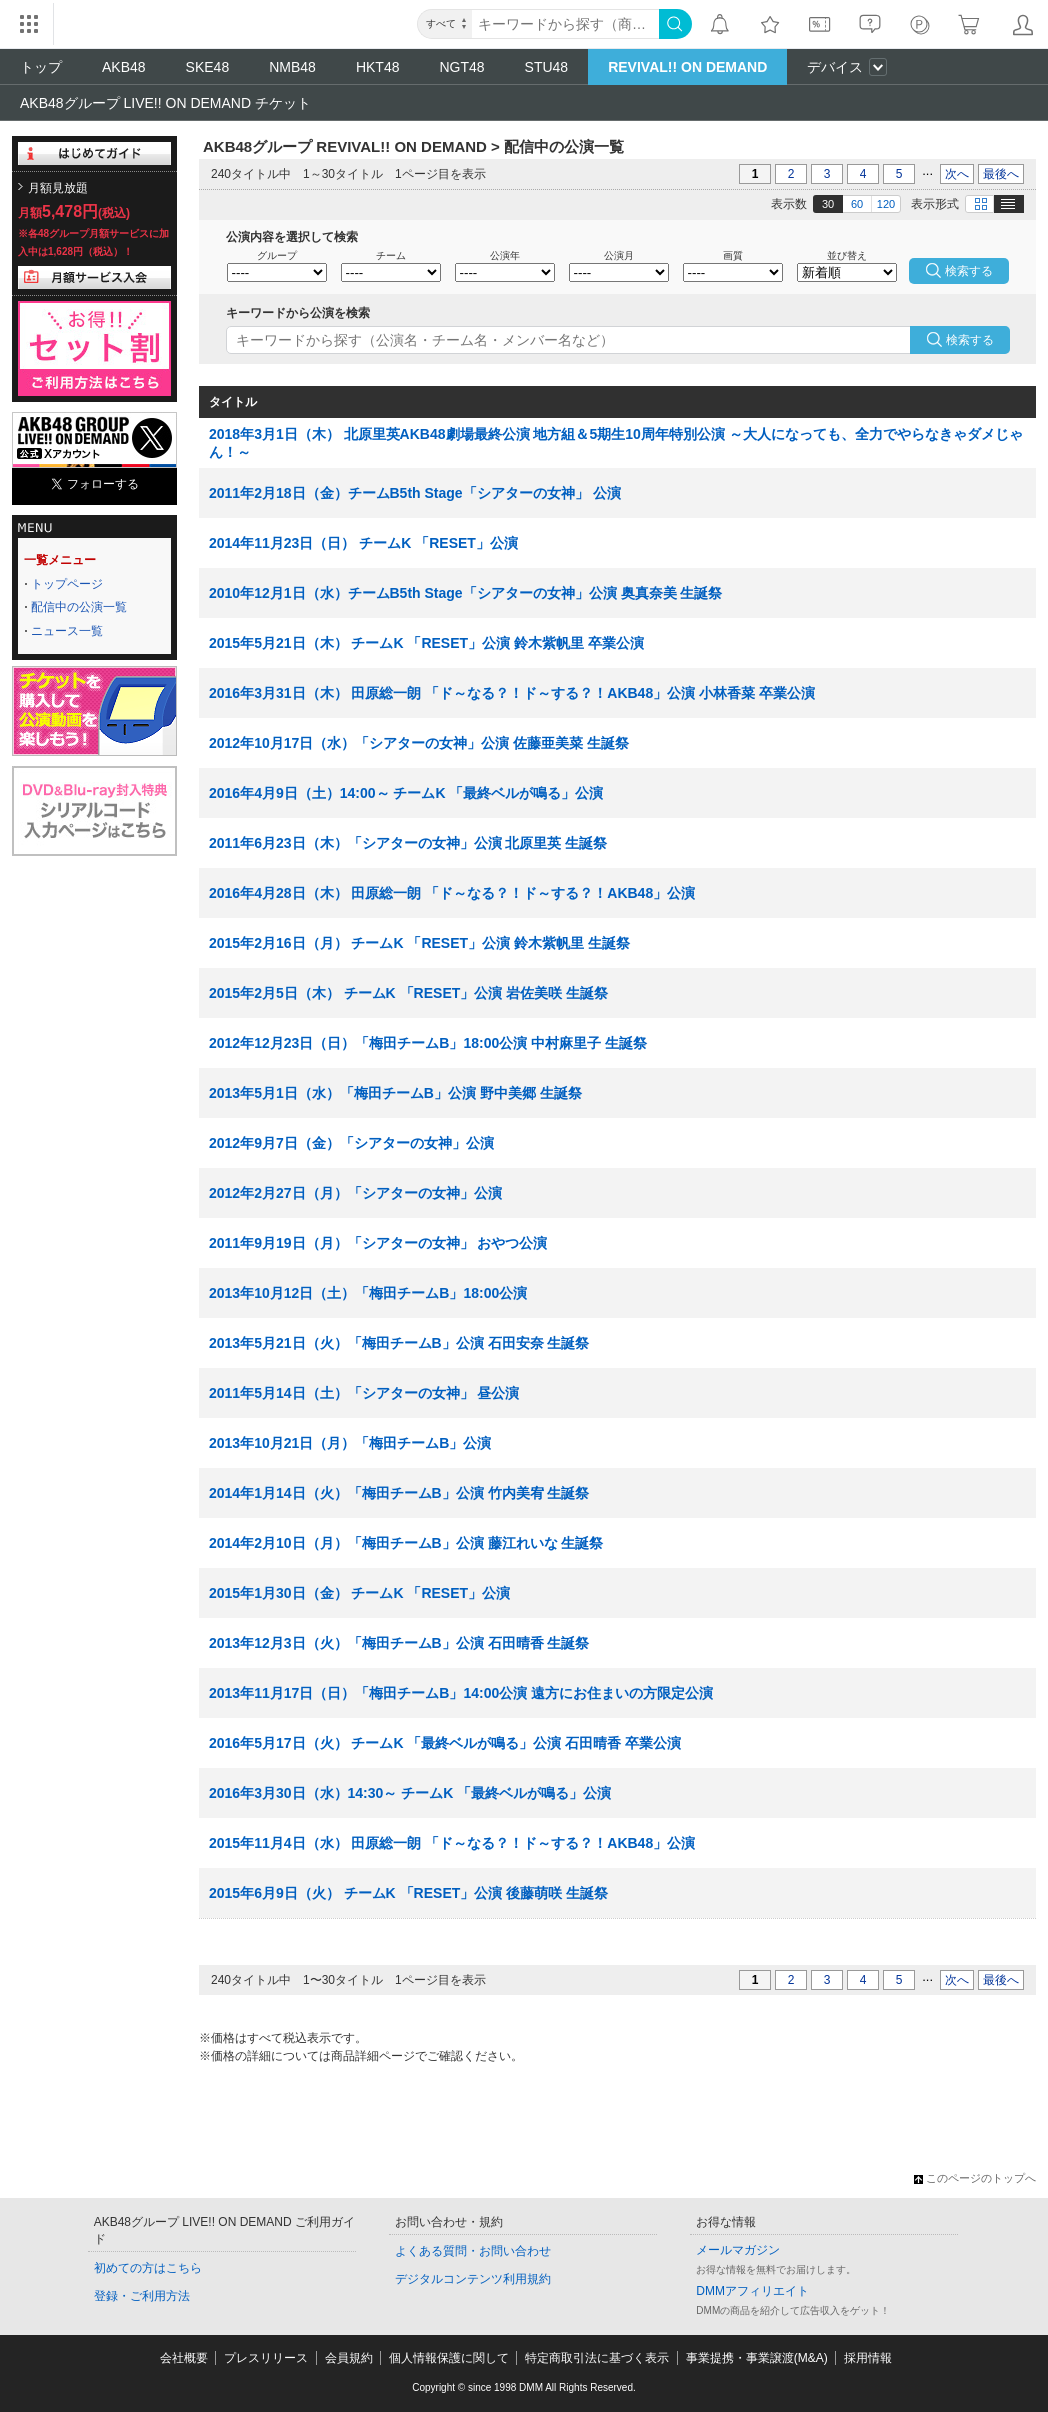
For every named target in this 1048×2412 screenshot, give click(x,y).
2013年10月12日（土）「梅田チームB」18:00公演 (368, 1293)
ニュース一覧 (67, 631)
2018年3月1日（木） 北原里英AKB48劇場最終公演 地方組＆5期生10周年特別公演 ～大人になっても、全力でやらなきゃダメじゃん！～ (616, 443)
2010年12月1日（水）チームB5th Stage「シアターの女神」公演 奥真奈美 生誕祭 (465, 593)
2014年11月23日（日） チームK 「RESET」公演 (363, 543)
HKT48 (378, 67)
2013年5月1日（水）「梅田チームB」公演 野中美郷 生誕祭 (395, 1093)
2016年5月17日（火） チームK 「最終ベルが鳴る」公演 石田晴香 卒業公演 (445, 1743)
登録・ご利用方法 (142, 2296)
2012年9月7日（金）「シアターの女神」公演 (351, 1143)
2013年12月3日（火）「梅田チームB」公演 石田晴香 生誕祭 (399, 1643)
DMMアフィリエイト (752, 2291)
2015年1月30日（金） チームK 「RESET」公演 (359, 1593)
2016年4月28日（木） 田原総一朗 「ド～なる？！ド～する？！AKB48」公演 (452, 893)
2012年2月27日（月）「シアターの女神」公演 (355, 1193)
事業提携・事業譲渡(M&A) (757, 2358)
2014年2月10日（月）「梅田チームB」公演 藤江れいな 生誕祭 (406, 1543)
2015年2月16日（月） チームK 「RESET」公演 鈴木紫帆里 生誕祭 (419, 943)
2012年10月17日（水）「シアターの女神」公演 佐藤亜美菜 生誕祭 (419, 743)
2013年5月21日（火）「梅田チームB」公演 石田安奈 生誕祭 (399, 1343)
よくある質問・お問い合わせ (473, 2251)
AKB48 (124, 67)
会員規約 (349, 2358)
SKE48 (208, 67)
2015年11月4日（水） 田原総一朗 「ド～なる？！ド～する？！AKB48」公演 (452, 1843)
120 (886, 204)
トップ (41, 67)
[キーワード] (565, 24)
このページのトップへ (975, 2178)
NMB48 (292, 67)
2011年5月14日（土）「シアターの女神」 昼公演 (364, 1393)
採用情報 (868, 2358)
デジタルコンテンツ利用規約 (473, 2279)
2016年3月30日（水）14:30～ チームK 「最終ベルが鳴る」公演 (410, 1793)
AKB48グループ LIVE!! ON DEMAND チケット (165, 103)
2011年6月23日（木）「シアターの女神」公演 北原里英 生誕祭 (408, 843)
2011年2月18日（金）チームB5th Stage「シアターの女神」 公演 (415, 493)
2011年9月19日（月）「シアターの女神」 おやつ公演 (378, 1243)
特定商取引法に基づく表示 (597, 2358)
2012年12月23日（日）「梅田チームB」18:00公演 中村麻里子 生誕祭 (428, 1043)
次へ (957, 174)
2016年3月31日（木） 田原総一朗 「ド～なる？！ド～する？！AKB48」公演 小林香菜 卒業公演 (512, 693)
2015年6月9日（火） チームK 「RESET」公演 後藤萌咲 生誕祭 (408, 1893)
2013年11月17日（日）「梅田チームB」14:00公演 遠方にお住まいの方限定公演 (461, 1693)
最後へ (1001, 174)
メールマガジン (738, 2250)
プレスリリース (266, 2358)
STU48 (547, 67)
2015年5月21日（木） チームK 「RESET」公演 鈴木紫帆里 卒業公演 (426, 643)
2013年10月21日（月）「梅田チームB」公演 (350, 1443)
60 (857, 204)
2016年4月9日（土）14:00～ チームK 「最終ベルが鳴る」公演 (406, 793)
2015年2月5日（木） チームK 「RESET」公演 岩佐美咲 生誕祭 (408, 993)
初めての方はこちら (148, 2268)
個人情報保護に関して (449, 2358)
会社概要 (184, 2358)
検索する (970, 340)
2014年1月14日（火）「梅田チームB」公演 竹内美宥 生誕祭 (399, 1493)
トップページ (67, 584)
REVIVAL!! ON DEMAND (687, 67)
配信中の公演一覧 (79, 607)
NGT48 (461, 67)
